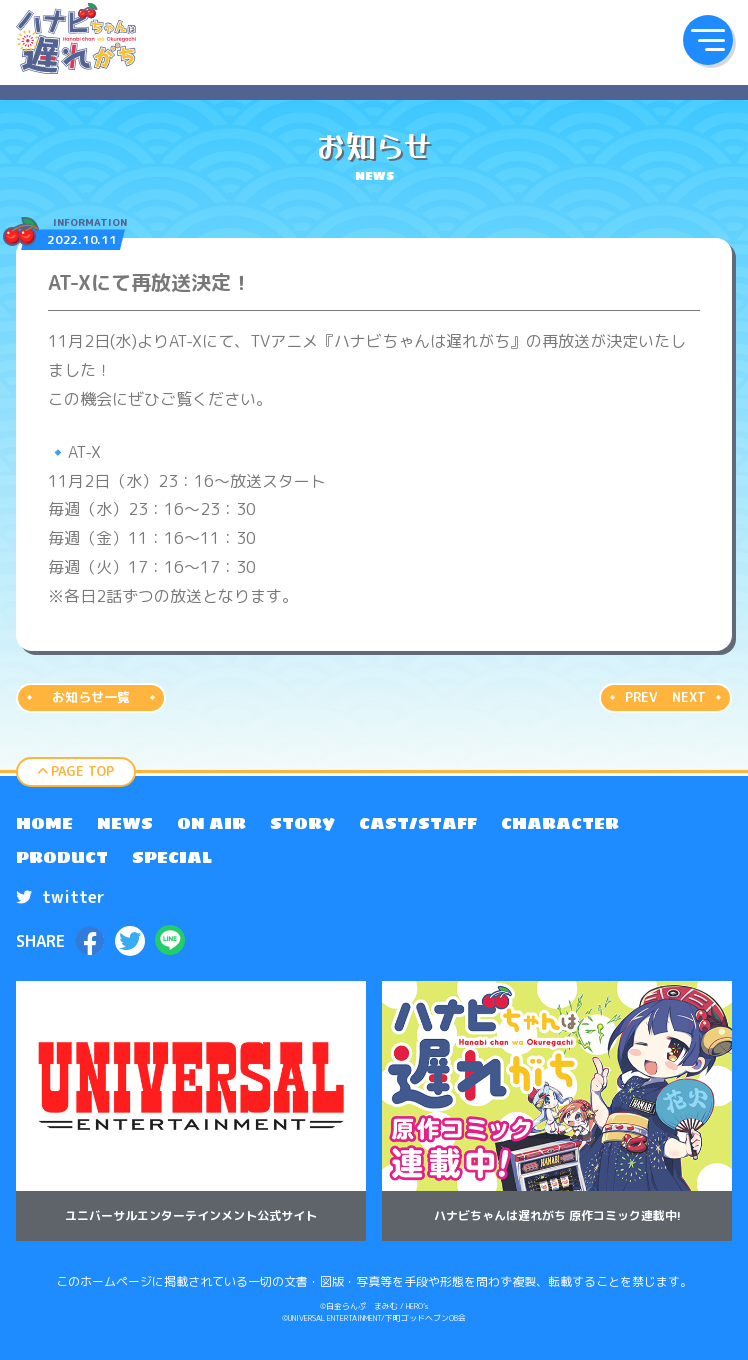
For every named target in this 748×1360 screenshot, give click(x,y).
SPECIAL (172, 857)
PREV (641, 697)
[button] (708, 40)
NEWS (125, 823)
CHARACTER (560, 823)
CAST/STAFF (418, 823)
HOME (44, 823)
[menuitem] (44, 823)
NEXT (689, 697)
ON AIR (211, 823)
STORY (302, 823)
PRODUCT (62, 857)
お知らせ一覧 (91, 697)
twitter (60, 897)
